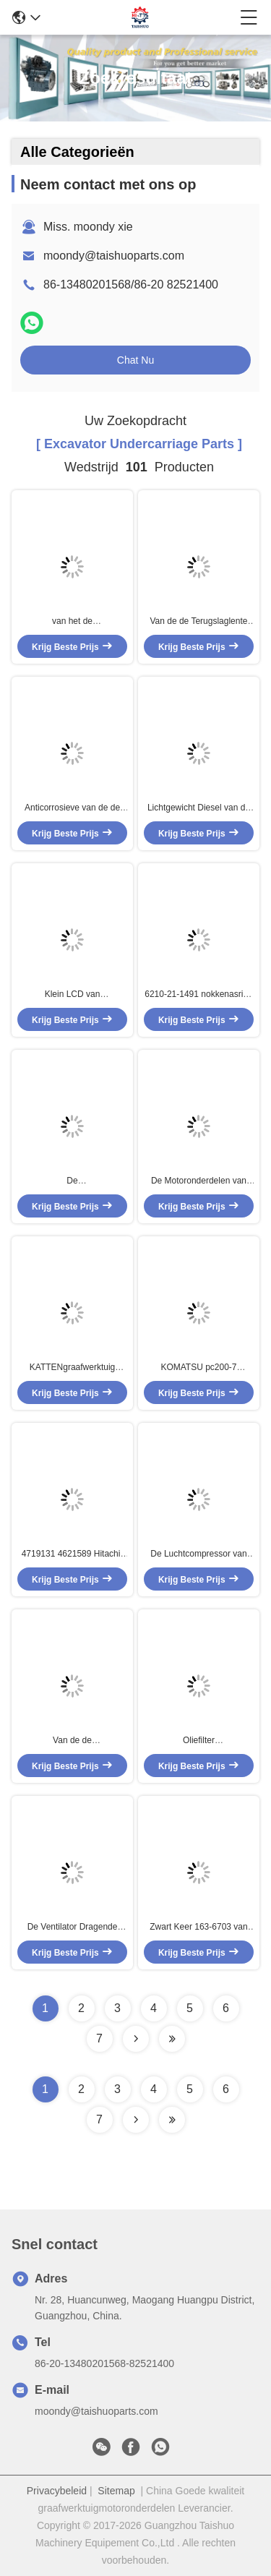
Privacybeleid (57, 2490)
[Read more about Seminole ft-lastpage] (172, 2120)
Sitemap (116, 2490)
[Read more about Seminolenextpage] (136, 2120)
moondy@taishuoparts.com (113, 255)
